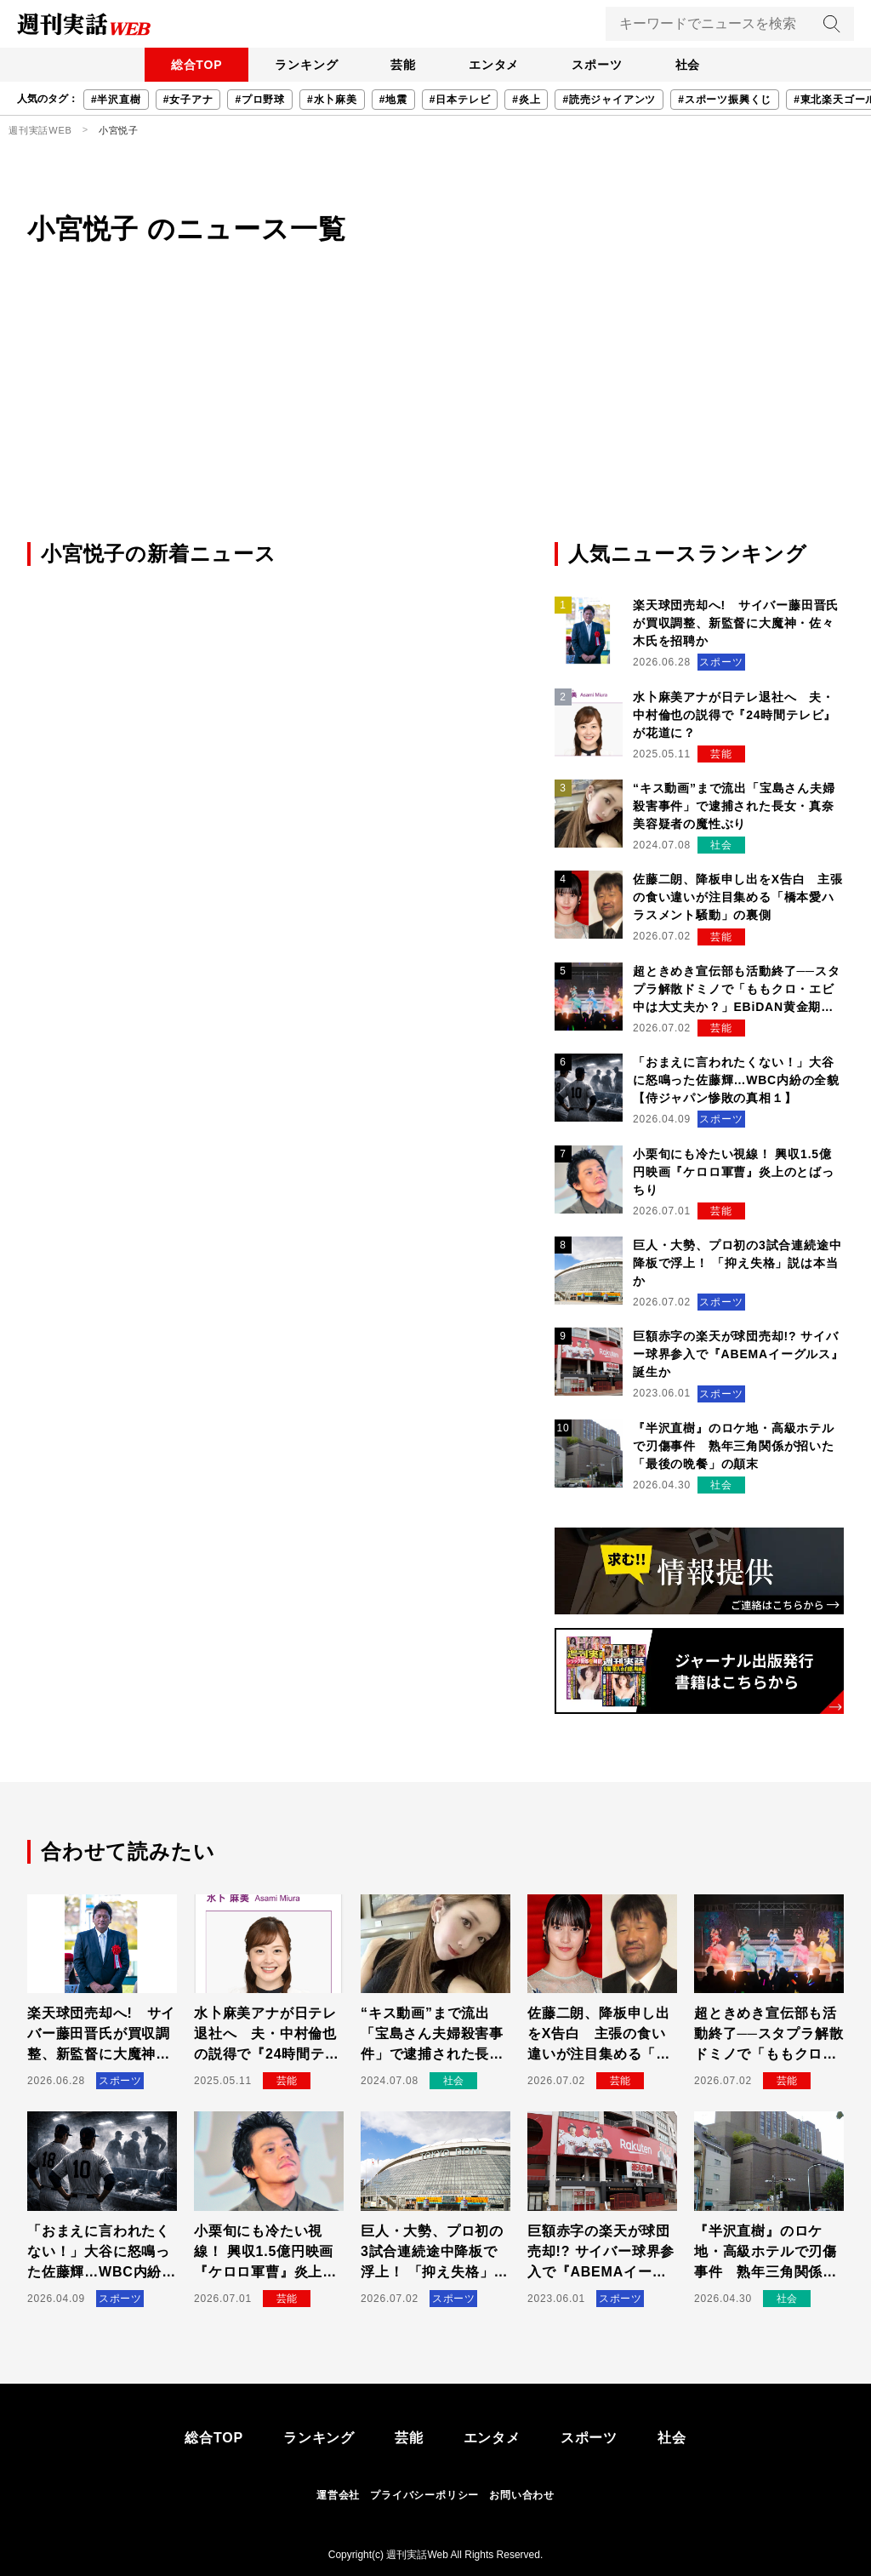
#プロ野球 (260, 100)
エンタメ (495, 64)
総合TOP (193, 64)
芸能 (402, 64)
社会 (691, 64)
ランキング (303, 64)
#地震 (393, 100)
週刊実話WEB (40, 130)
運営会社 (338, 2495)
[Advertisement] (435, 411)
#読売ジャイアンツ (609, 100)
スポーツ (599, 64)
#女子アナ (188, 100)
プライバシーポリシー (424, 2495)
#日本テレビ (460, 100)
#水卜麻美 (332, 100)
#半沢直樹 (116, 100)
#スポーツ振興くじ (724, 100)
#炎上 (526, 100)
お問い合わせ (522, 2495)
